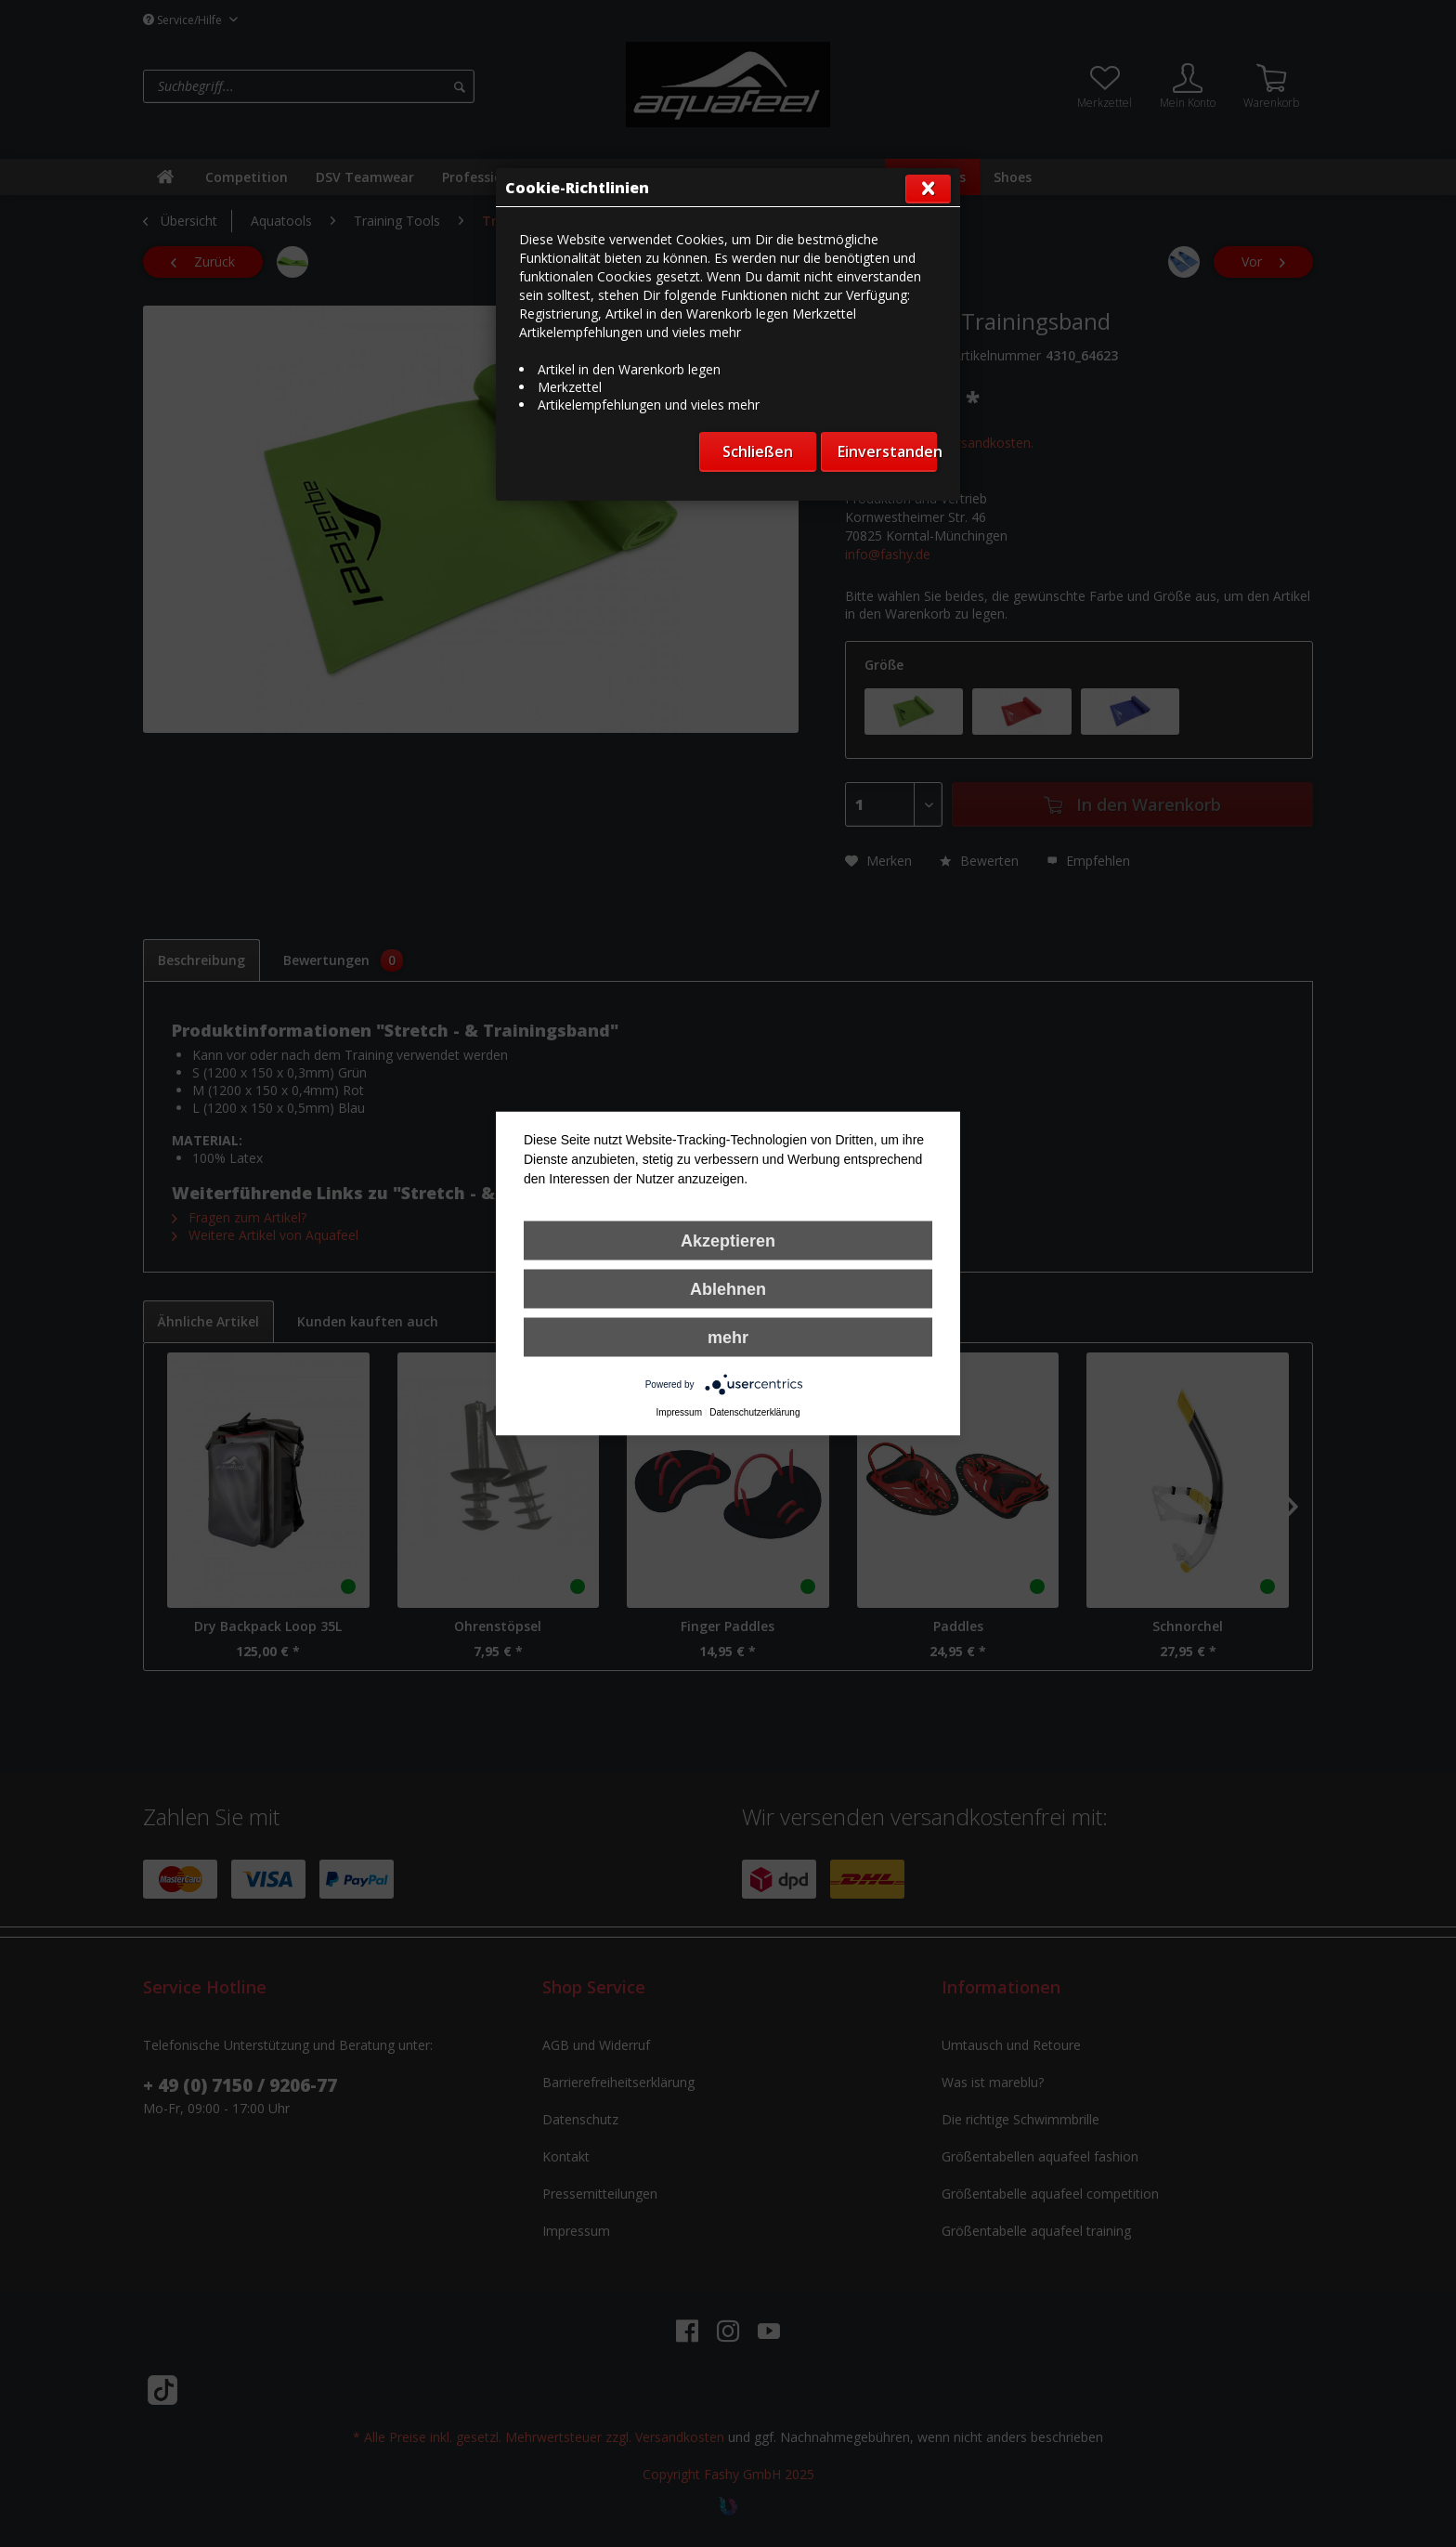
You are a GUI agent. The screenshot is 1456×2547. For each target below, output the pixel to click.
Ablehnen (728, 1289)
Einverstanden (887, 451)
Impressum (679, 1412)
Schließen (757, 451)
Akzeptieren (728, 1241)
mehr (728, 1337)
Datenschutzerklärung (754, 1412)
